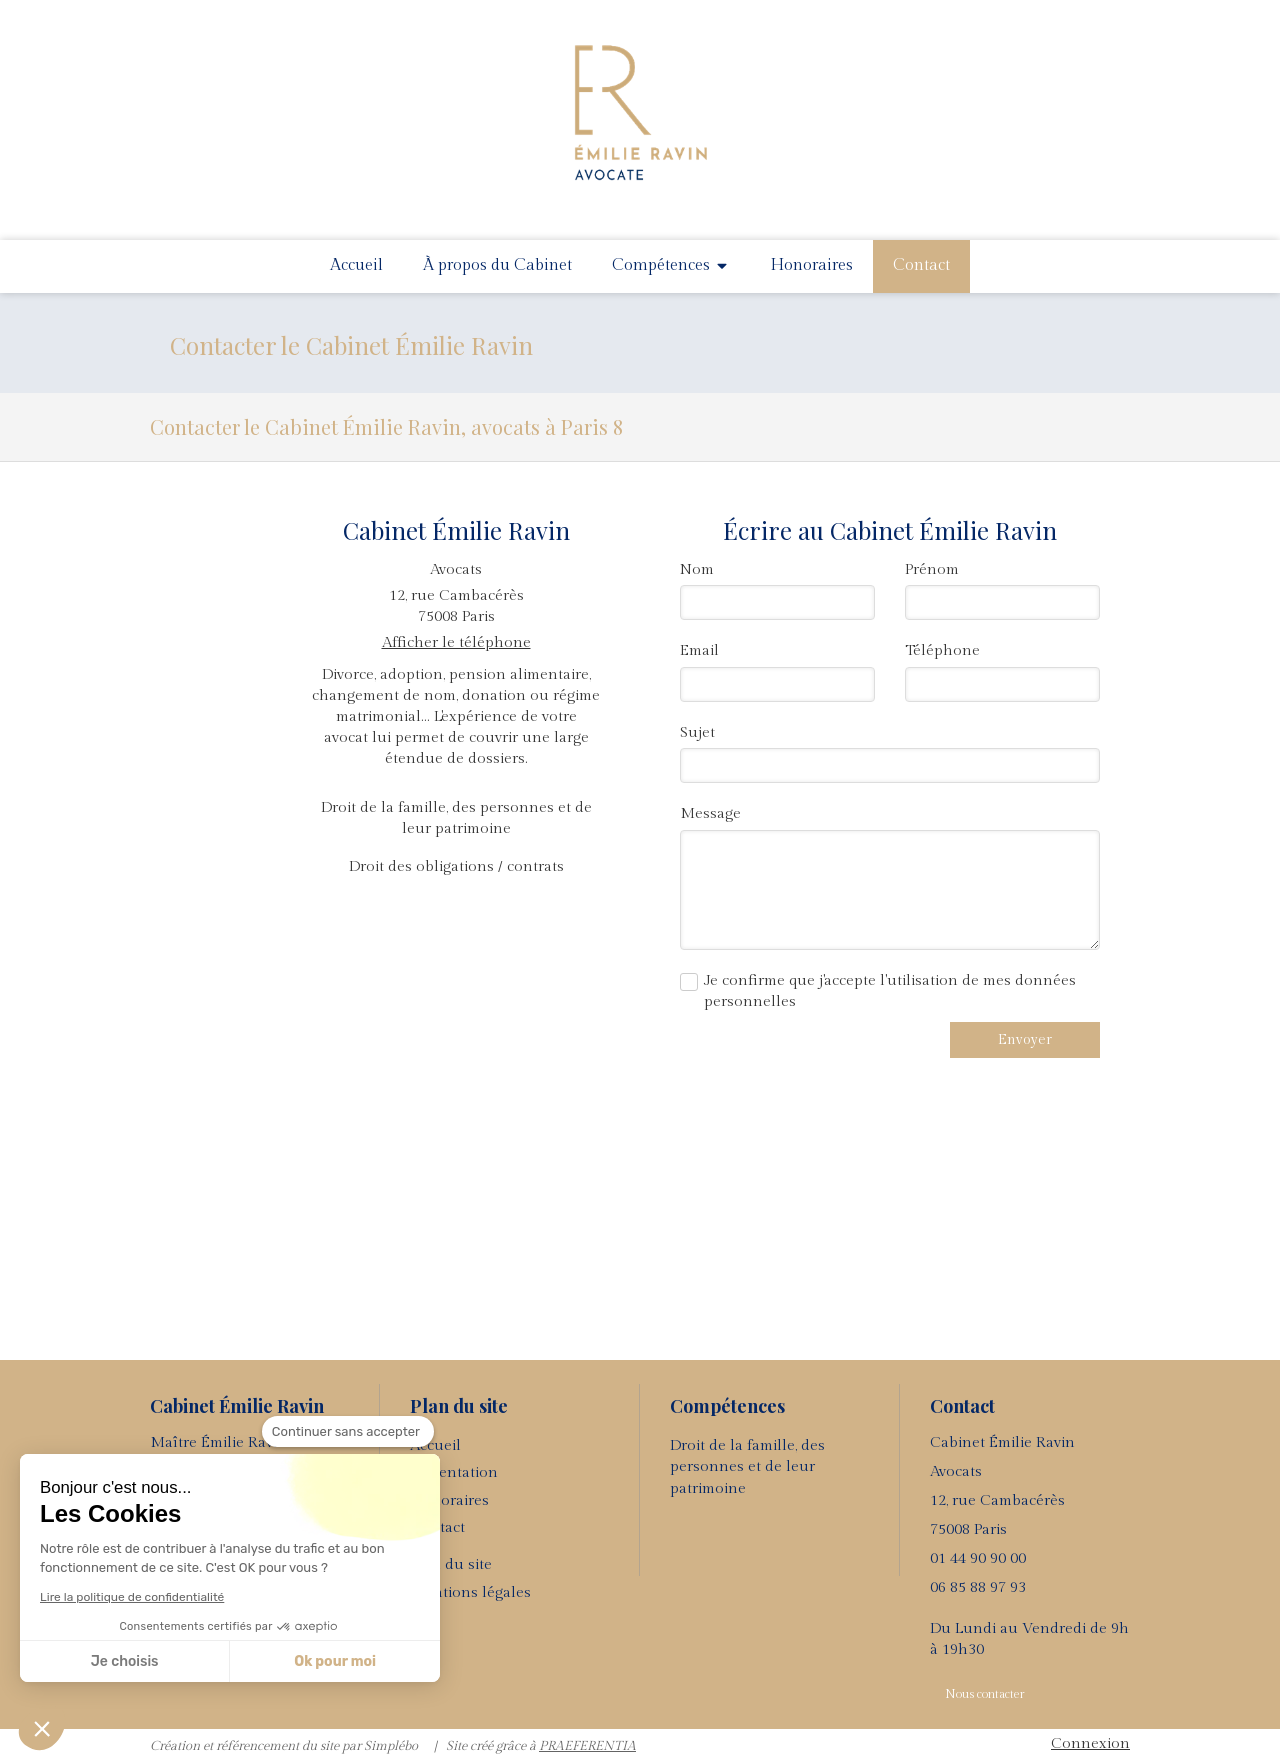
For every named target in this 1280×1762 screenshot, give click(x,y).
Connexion (1090, 1743)
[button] (42, 1728)
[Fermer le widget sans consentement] (348, 1432)
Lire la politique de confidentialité (132, 1597)
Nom (697, 569)
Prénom (932, 569)
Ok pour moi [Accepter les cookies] (335, 1661)
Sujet (697, 732)
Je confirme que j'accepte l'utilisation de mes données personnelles (890, 991)
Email (699, 650)
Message (710, 813)
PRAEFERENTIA (587, 1746)
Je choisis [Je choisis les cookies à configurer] (125, 1661)
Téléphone (942, 650)
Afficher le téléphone (456, 642)
